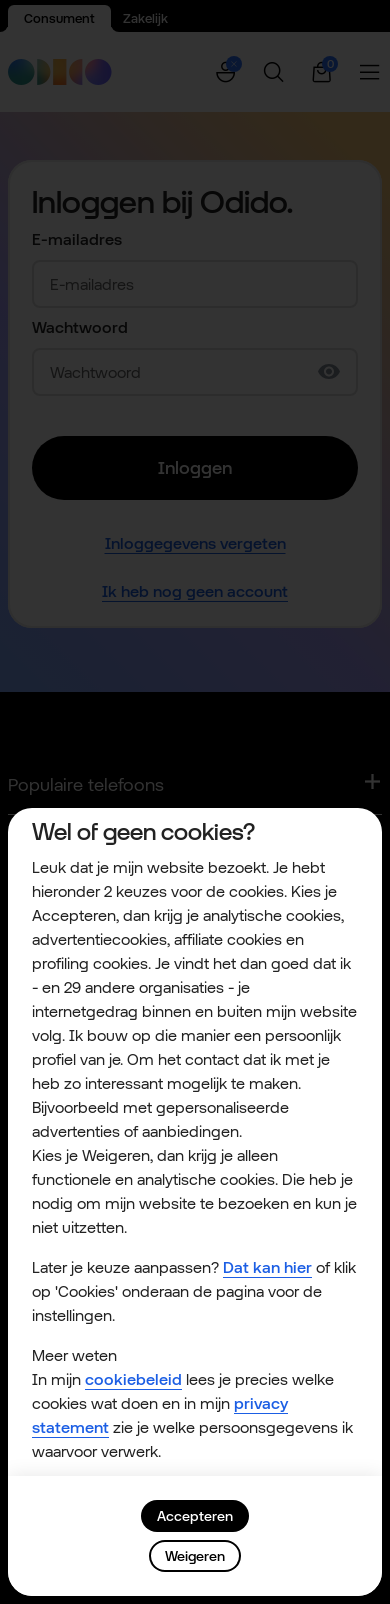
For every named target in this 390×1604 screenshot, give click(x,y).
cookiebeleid (133, 1379)
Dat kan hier (267, 1267)
